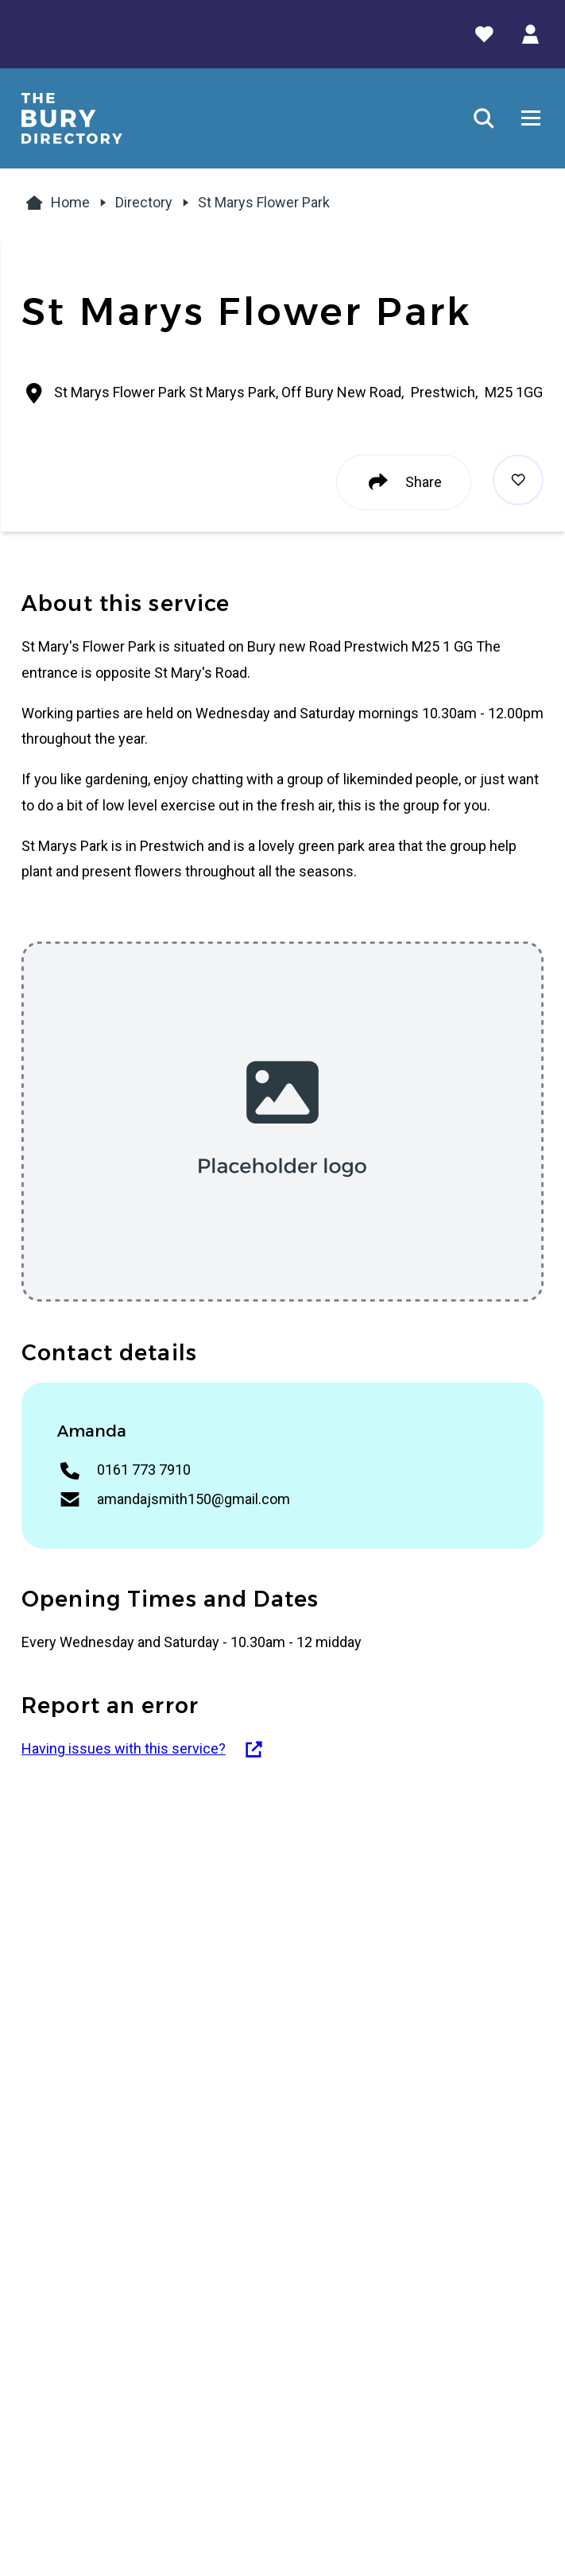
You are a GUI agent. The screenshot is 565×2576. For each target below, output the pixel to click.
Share (404, 482)
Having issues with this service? (143, 1749)
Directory (143, 202)
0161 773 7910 (144, 1469)
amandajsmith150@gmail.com (193, 1499)
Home (55, 202)
